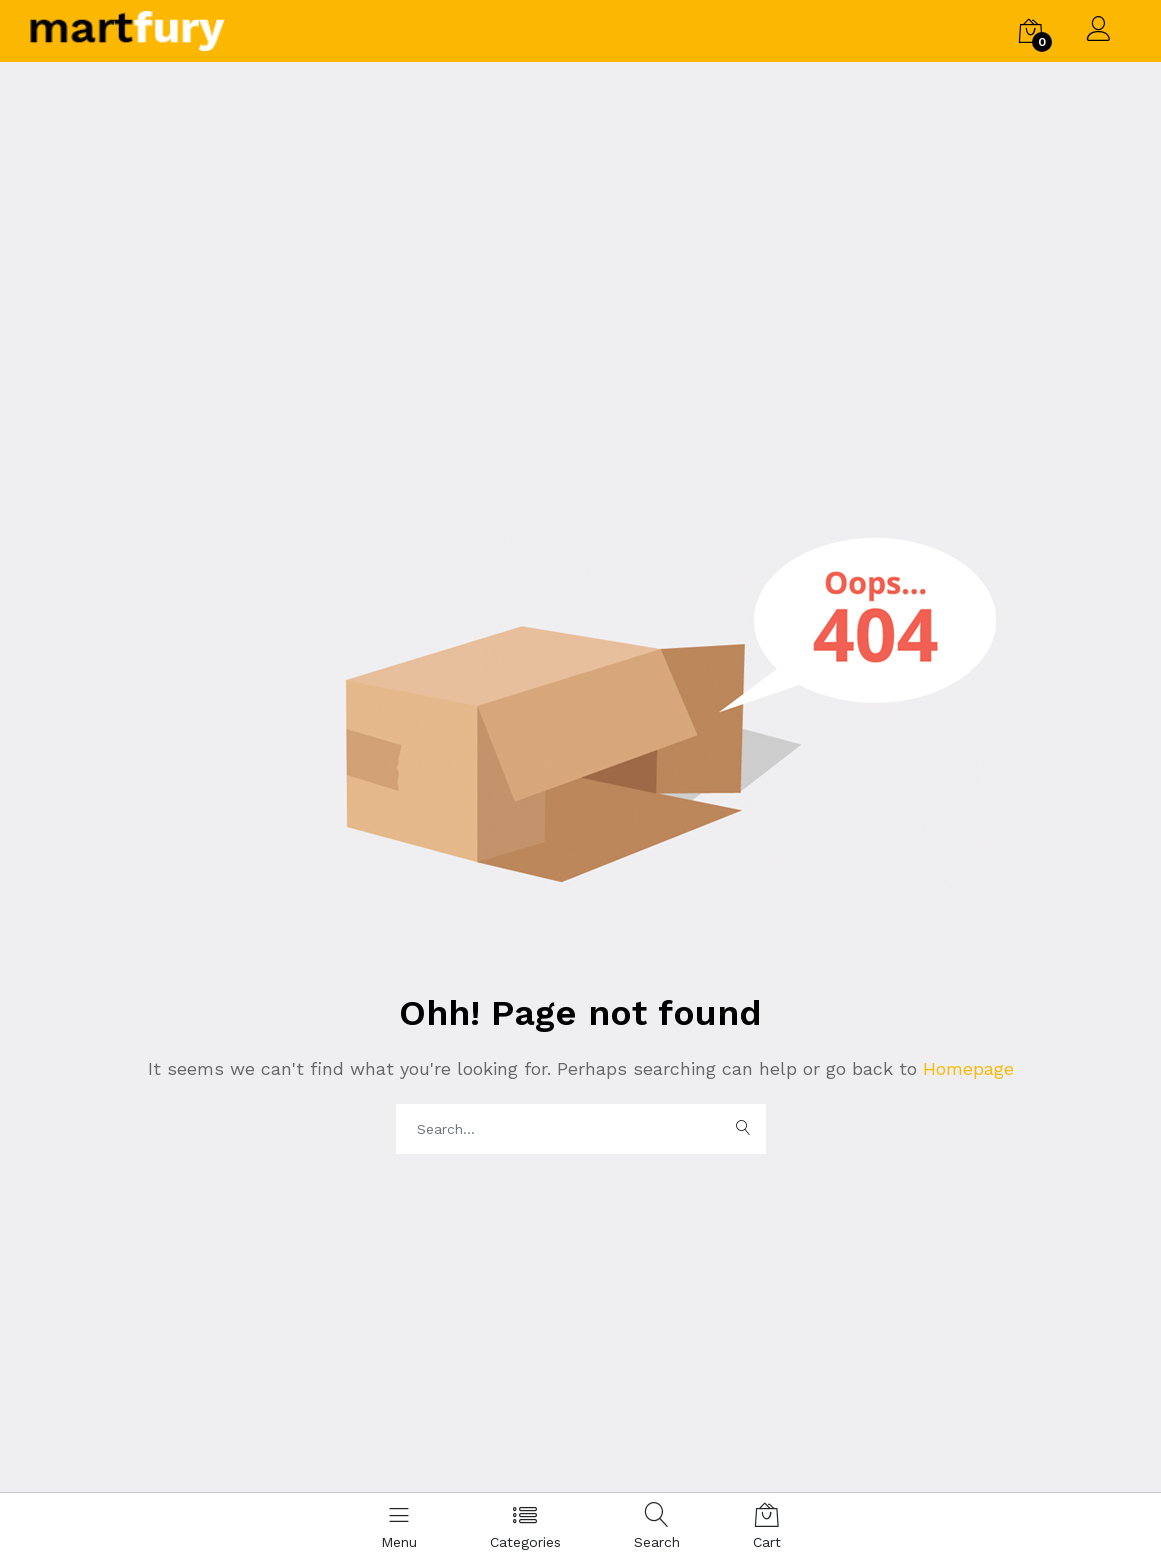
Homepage (965, 1068)
